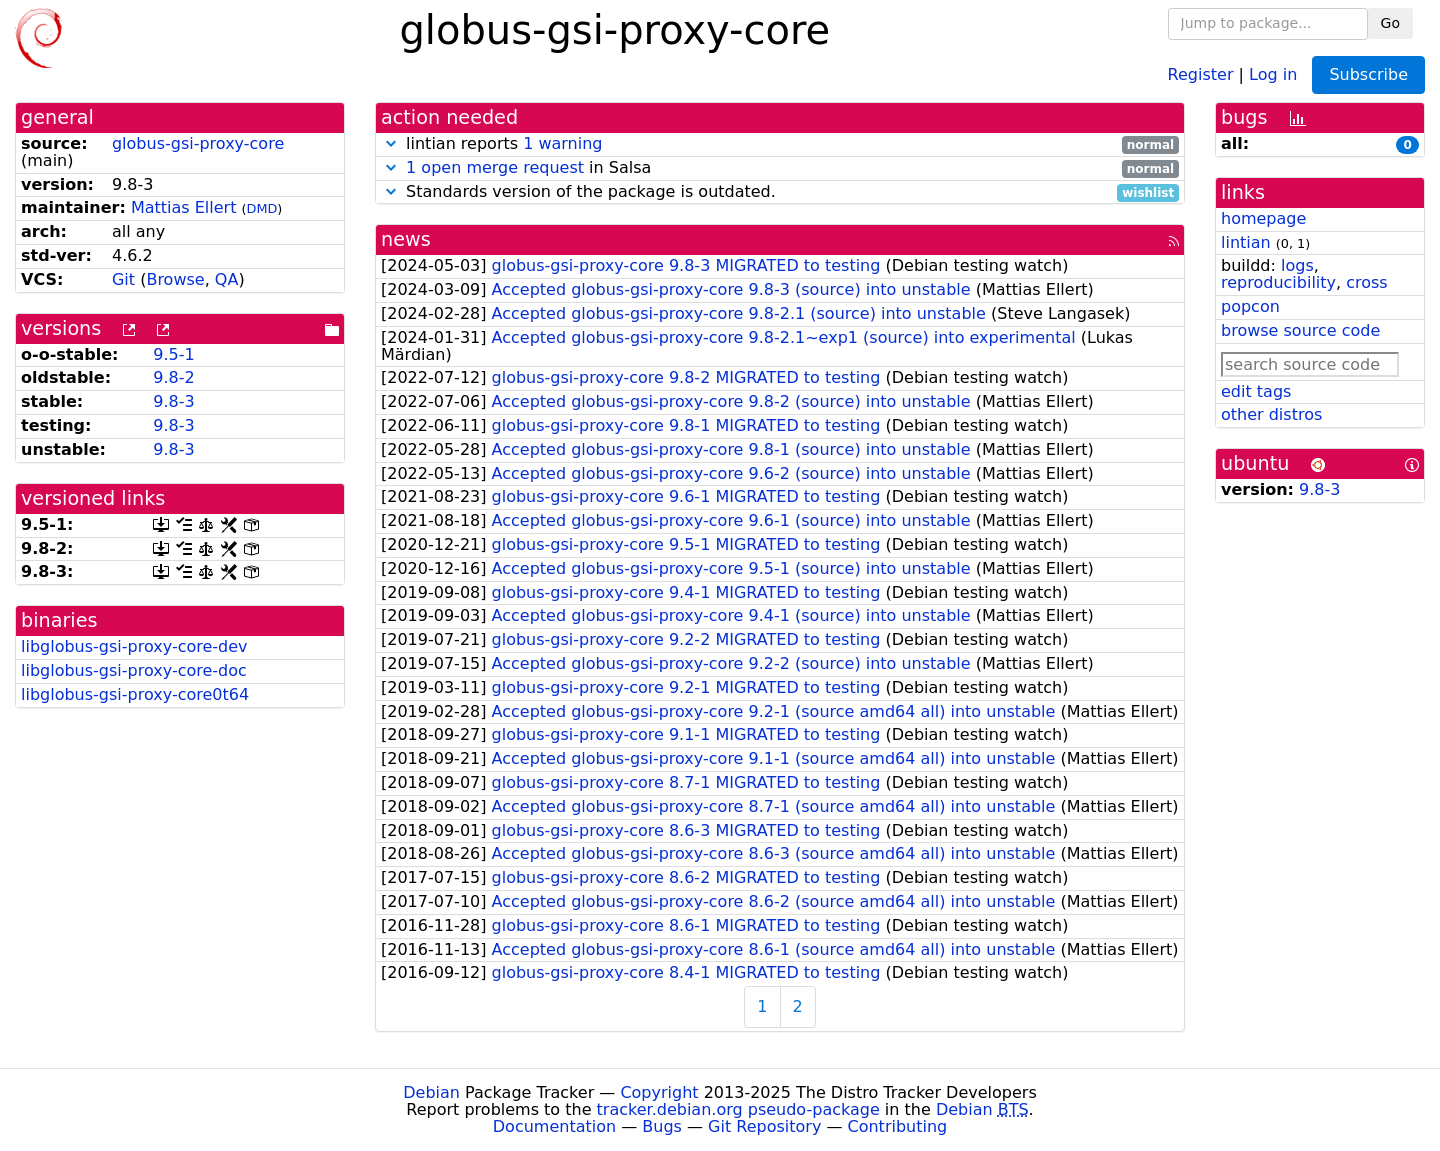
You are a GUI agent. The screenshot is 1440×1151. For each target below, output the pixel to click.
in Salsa (780, 168)
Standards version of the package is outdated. (780, 192)
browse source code (1300, 330)
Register (1201, 73)
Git (123, 279)
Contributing (898, 1126)
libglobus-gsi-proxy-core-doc (134, 670)
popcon (1250, 306)
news (406, 239)
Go (1390, 23)
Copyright (659, 1092)
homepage (1263, 218)
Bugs (662, 1126)
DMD (262, 208)
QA (227, 279)
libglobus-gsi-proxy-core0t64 (135, 694)
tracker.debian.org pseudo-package (738, 1109)
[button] (391, 143)
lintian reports (780, 144)
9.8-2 (173, 377)
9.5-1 (173, 354)
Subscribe (1368, 74)
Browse (175, 279)
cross (1366, 282)
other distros (1271, 414)
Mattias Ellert (184, 207)
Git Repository (764, 1126)
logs (1297, 265)
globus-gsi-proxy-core (198, 143)
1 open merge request (495, 167)
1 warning (562, 143)
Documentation (554, 1126)
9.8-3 (173, 401)
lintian (1246, 242)
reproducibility (1278, 282)
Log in (1273, 73)
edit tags (1256, 391)
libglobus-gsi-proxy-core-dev (134, 646)
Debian (431, 1092)
